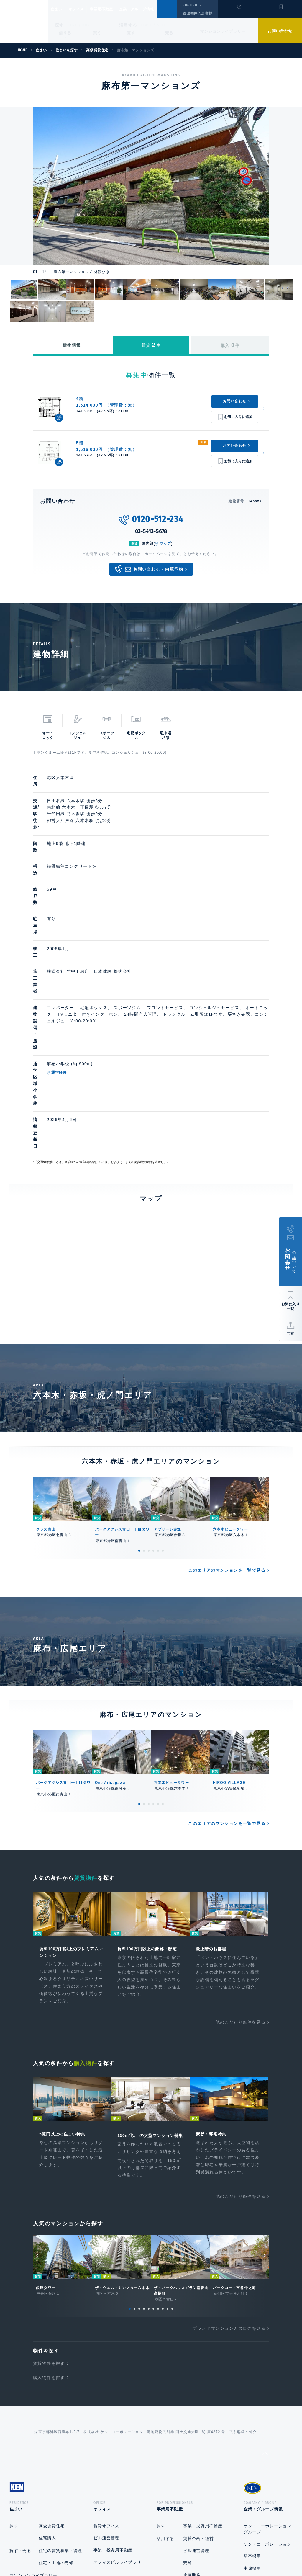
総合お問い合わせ (91, 2552)
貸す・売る (20, 2399)
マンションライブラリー (222, 31)
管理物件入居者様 (197, 13)
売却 (187, 2411)
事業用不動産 (114, 9)
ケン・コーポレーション (267, 2393)
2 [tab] (144, 1387)
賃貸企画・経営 (198, 2387)
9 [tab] (167, 2155)
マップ (165, 543)
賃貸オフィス (106, 2374)
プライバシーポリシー (142, 2552)
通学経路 (86, 967)
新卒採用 (252, 2405)
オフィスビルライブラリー (119, 2411)
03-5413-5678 (151, 531)
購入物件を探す (49, 2224)
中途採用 (252, 2417)
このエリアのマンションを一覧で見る (226, 1406)
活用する (128, 25)
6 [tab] (163, 1387)
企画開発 (192, 2423)
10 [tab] (172, 2155)
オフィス (83, 9)
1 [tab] (139, 1387)
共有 (290, 1334)
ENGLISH (190, 5)
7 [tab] (158, 2155)
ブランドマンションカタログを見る (229, 2175)
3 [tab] (149, 1387)
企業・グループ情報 (154, 9)
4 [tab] (153, 1387)
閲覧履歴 (238, 13)
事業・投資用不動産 (112, 2398)
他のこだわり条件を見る (240, 1860)
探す (59, 25)
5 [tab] (158, 1387)
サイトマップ (215, 2552)
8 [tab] (163, 2155)
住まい (59, 9)
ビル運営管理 (106, 2386)
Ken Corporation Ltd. (24, 22)
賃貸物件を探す (49, 2210)
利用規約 (183, 2552)
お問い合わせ (279, 30)
